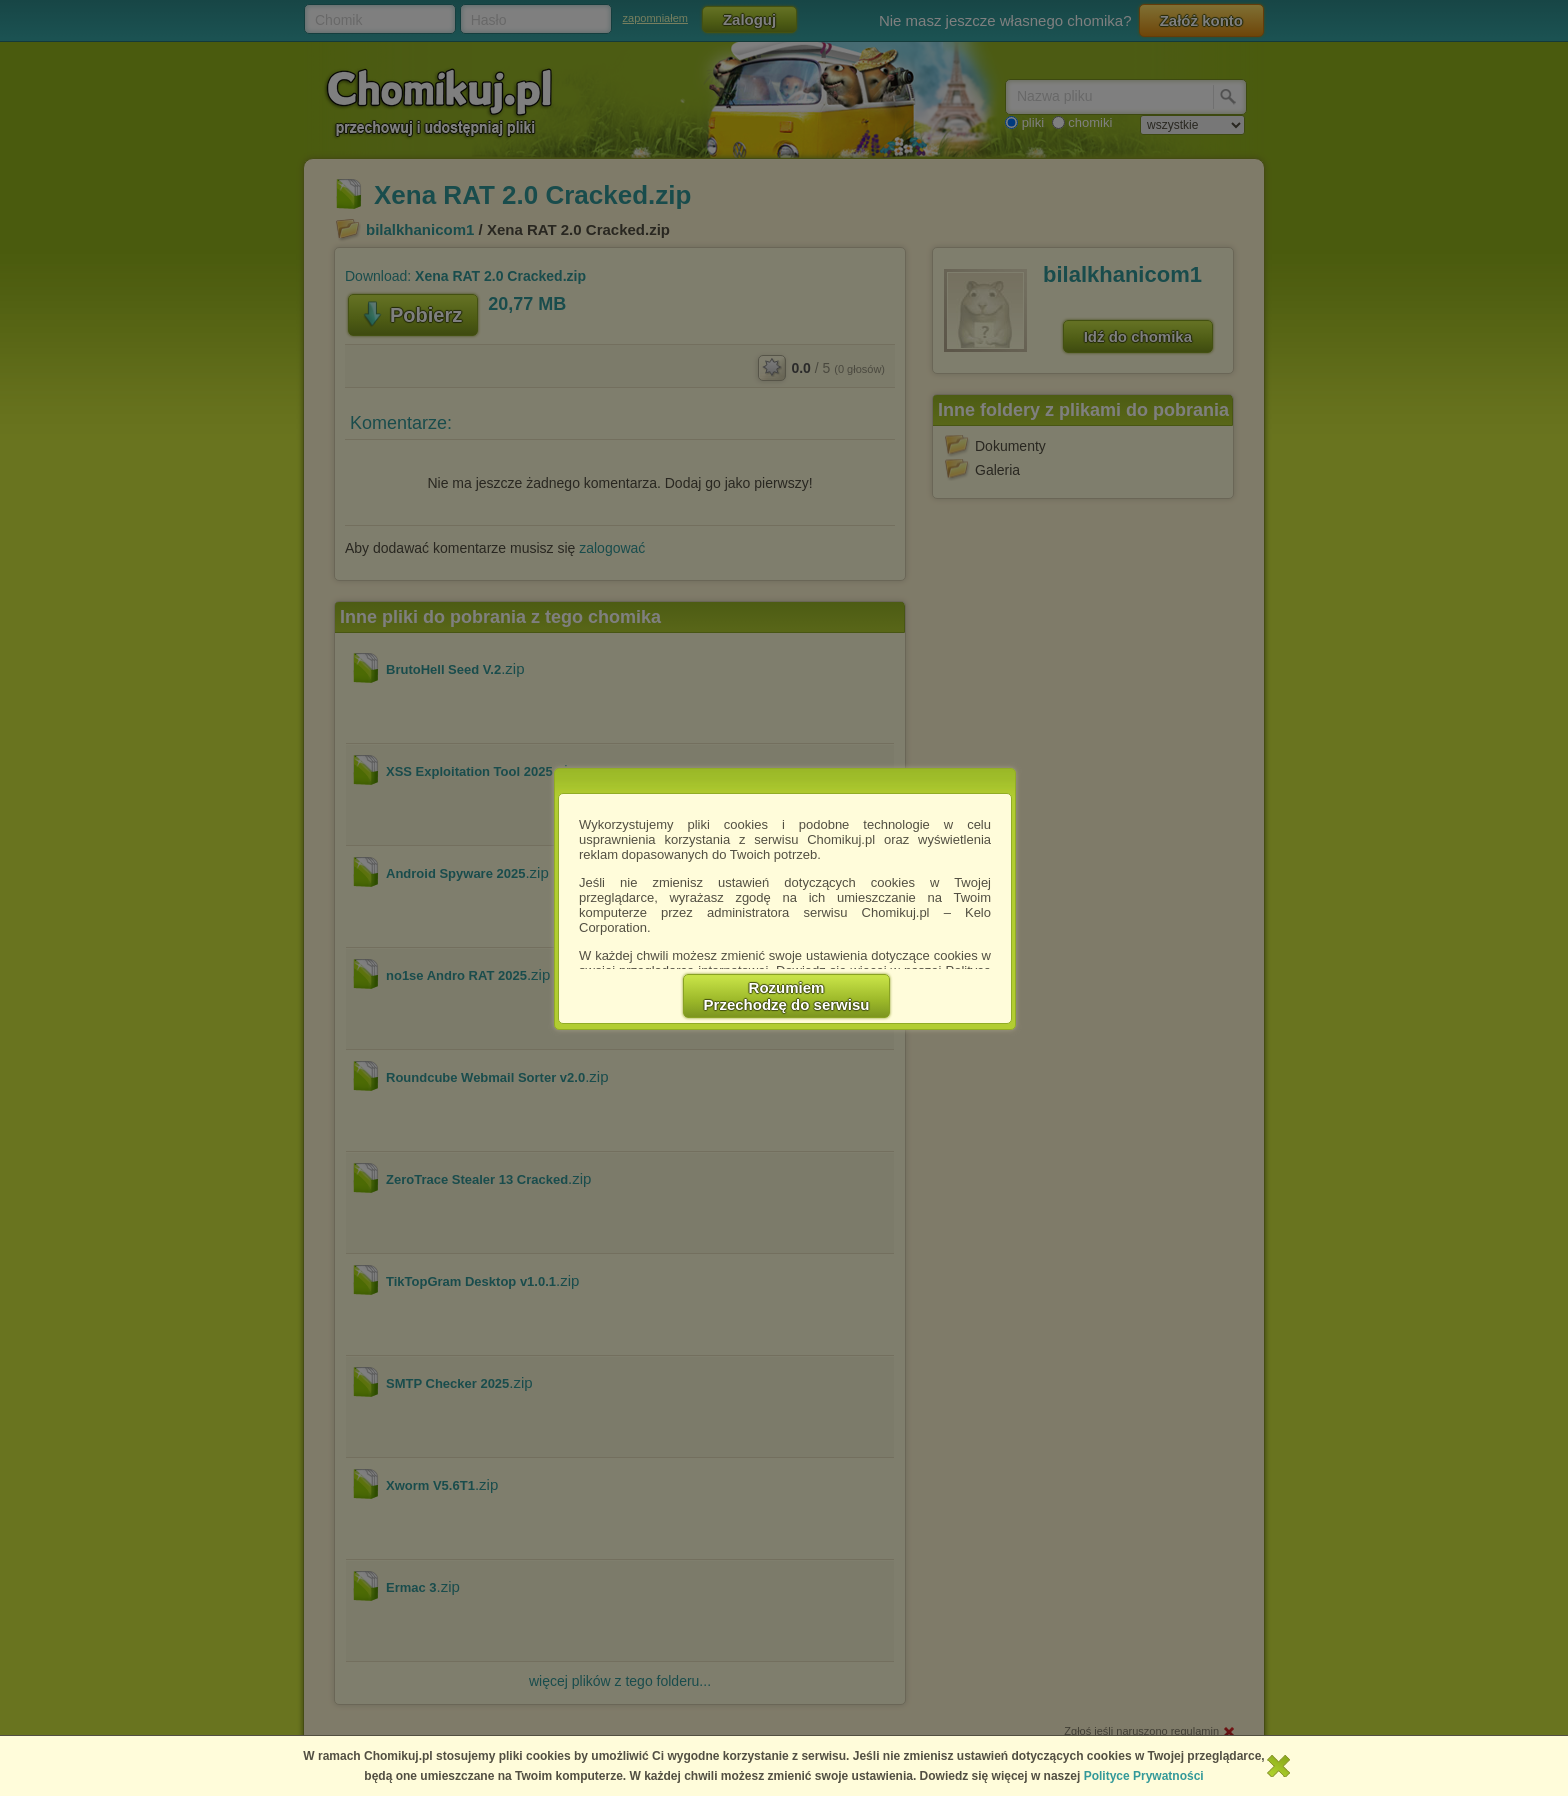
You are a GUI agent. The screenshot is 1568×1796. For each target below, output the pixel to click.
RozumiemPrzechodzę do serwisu (787, 996)
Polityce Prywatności (1144, 1776)
